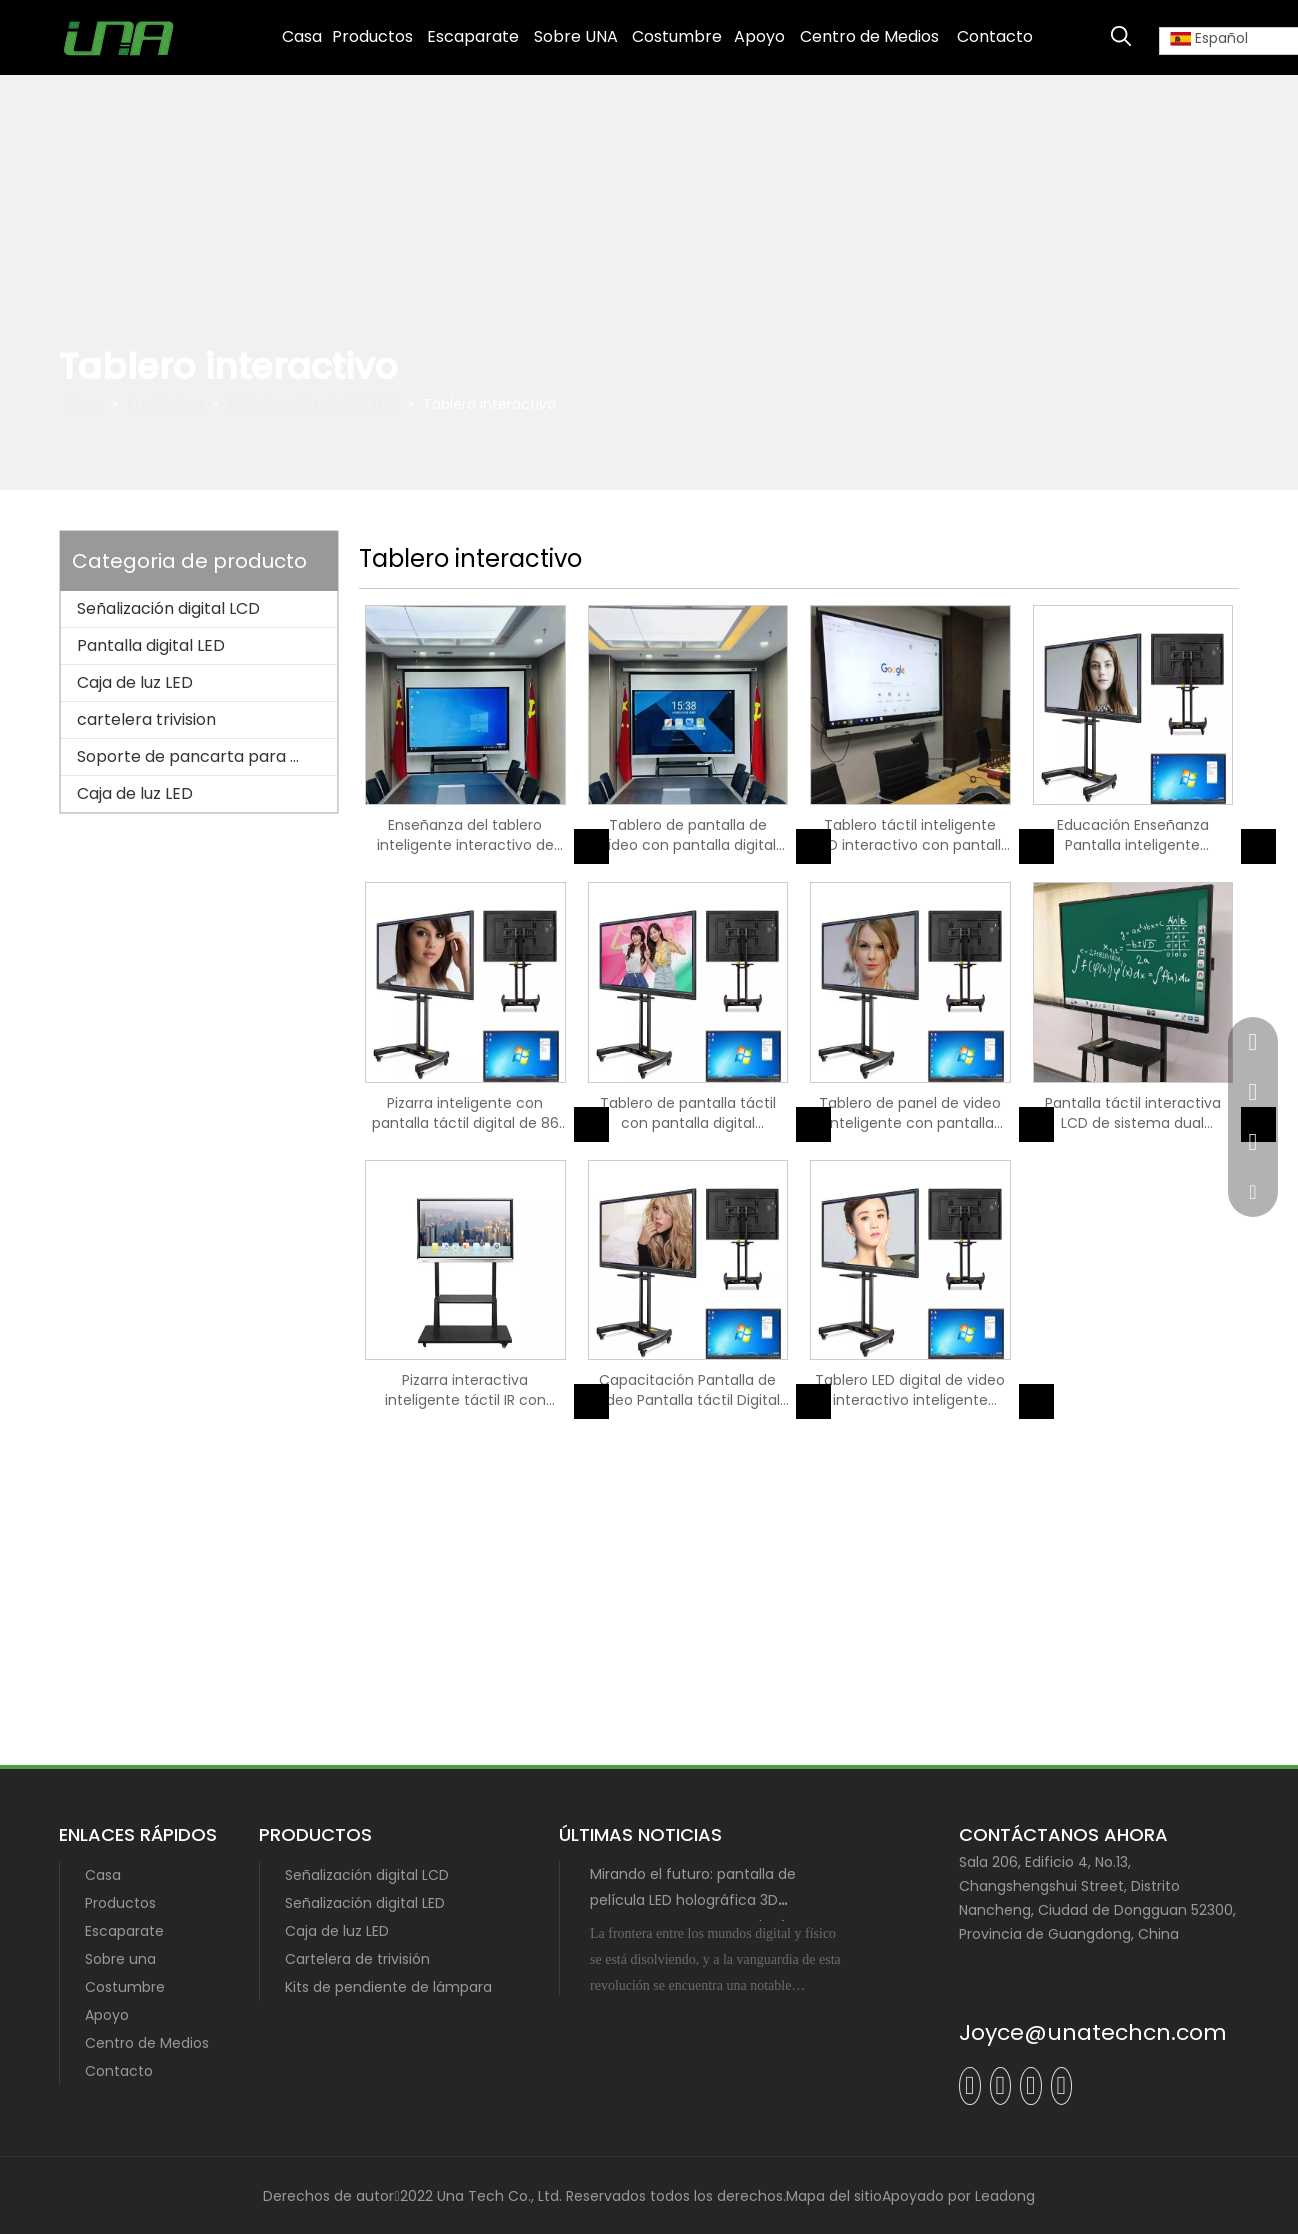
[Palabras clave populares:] (1121, 37)
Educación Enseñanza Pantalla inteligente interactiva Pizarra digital (1133, 835)
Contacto (119, 2071)
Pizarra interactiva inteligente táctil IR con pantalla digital (465, 1390)
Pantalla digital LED (151, 645)
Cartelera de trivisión (357, 1959)
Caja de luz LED (135, 682)
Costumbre (125, 1987)
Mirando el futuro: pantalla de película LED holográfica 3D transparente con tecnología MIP (705, 1900)
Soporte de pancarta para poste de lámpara (207, 756)
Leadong (1005, 2196)
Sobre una (120, 1959)
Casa (103, 1875)
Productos (120, 1903)
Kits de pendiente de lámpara (388, 1987)
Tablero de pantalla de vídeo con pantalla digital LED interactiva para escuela (688, 835)
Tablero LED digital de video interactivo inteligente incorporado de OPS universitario (910, 1390)
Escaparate (124, 1931)
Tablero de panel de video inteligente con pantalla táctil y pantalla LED (910, 1113)
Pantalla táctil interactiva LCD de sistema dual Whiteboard (1133, 1113)
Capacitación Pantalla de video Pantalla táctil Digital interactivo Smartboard (687, 1390)
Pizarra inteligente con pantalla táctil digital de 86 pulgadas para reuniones (465, 1113)
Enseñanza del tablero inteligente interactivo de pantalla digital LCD (465, 835)
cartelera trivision (146, 719)
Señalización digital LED (365, 1903)
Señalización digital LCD (168, 608)
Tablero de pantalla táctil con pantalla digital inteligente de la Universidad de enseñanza (687, 1113)
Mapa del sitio (834, 2196)
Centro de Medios (147, 2043)
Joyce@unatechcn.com (1093, 2032)
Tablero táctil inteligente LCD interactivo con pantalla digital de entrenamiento (910, 835)
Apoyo (107, 2015)
